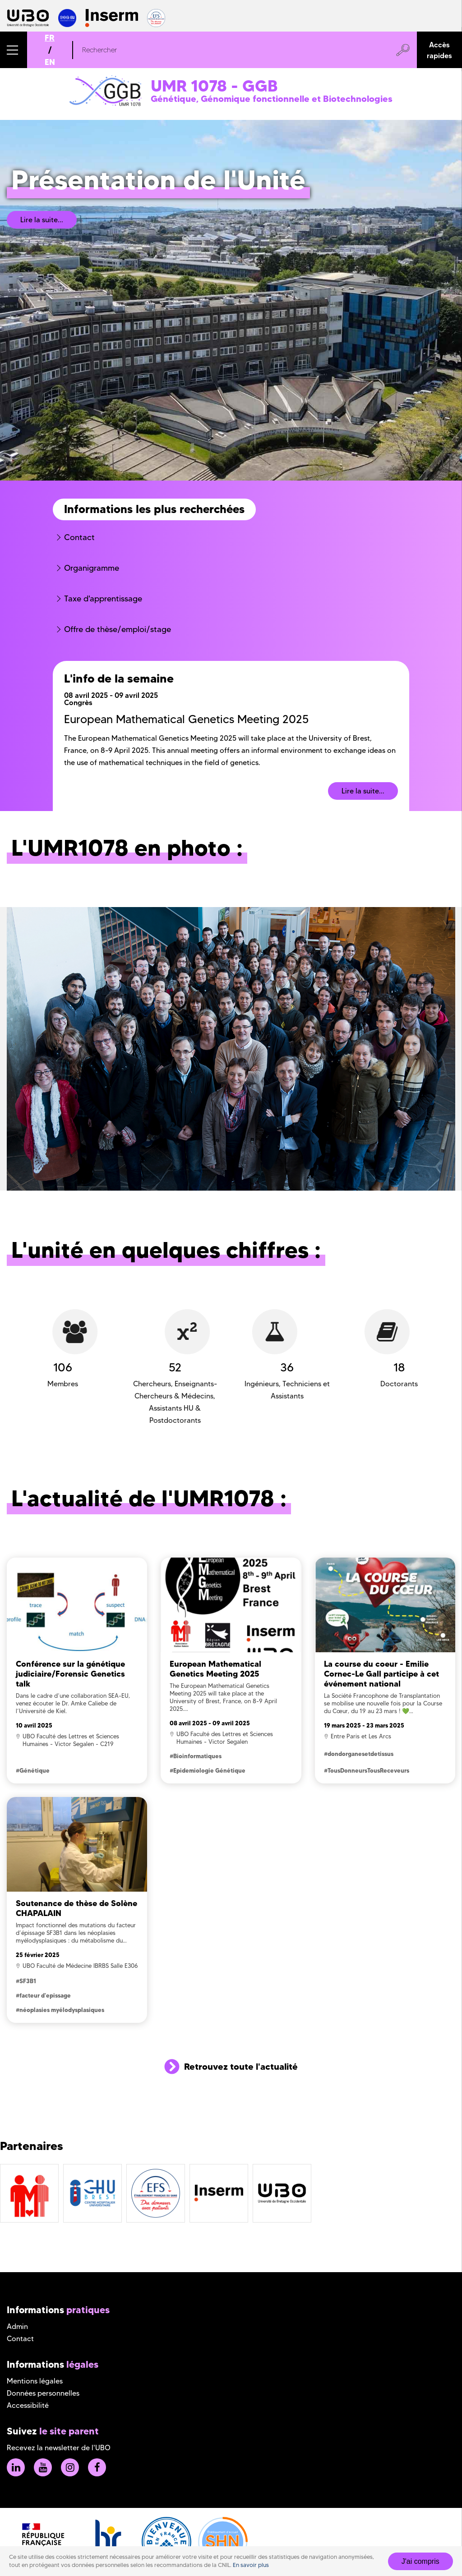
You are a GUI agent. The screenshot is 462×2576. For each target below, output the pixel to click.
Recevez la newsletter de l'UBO (59, 2447)
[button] (13, 50)
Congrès (78, 702)
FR (50, 37)
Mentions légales (35, 2381)
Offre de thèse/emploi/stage (117, 629)
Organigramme (91, 568)
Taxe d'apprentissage (103, 599)
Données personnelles (43, 2393)
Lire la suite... (41, 219)
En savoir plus (251, 2565)
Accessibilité (28, 2405)
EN (50, 62)
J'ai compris (420, 2561)
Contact (79, 537)
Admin (17, 2326)
